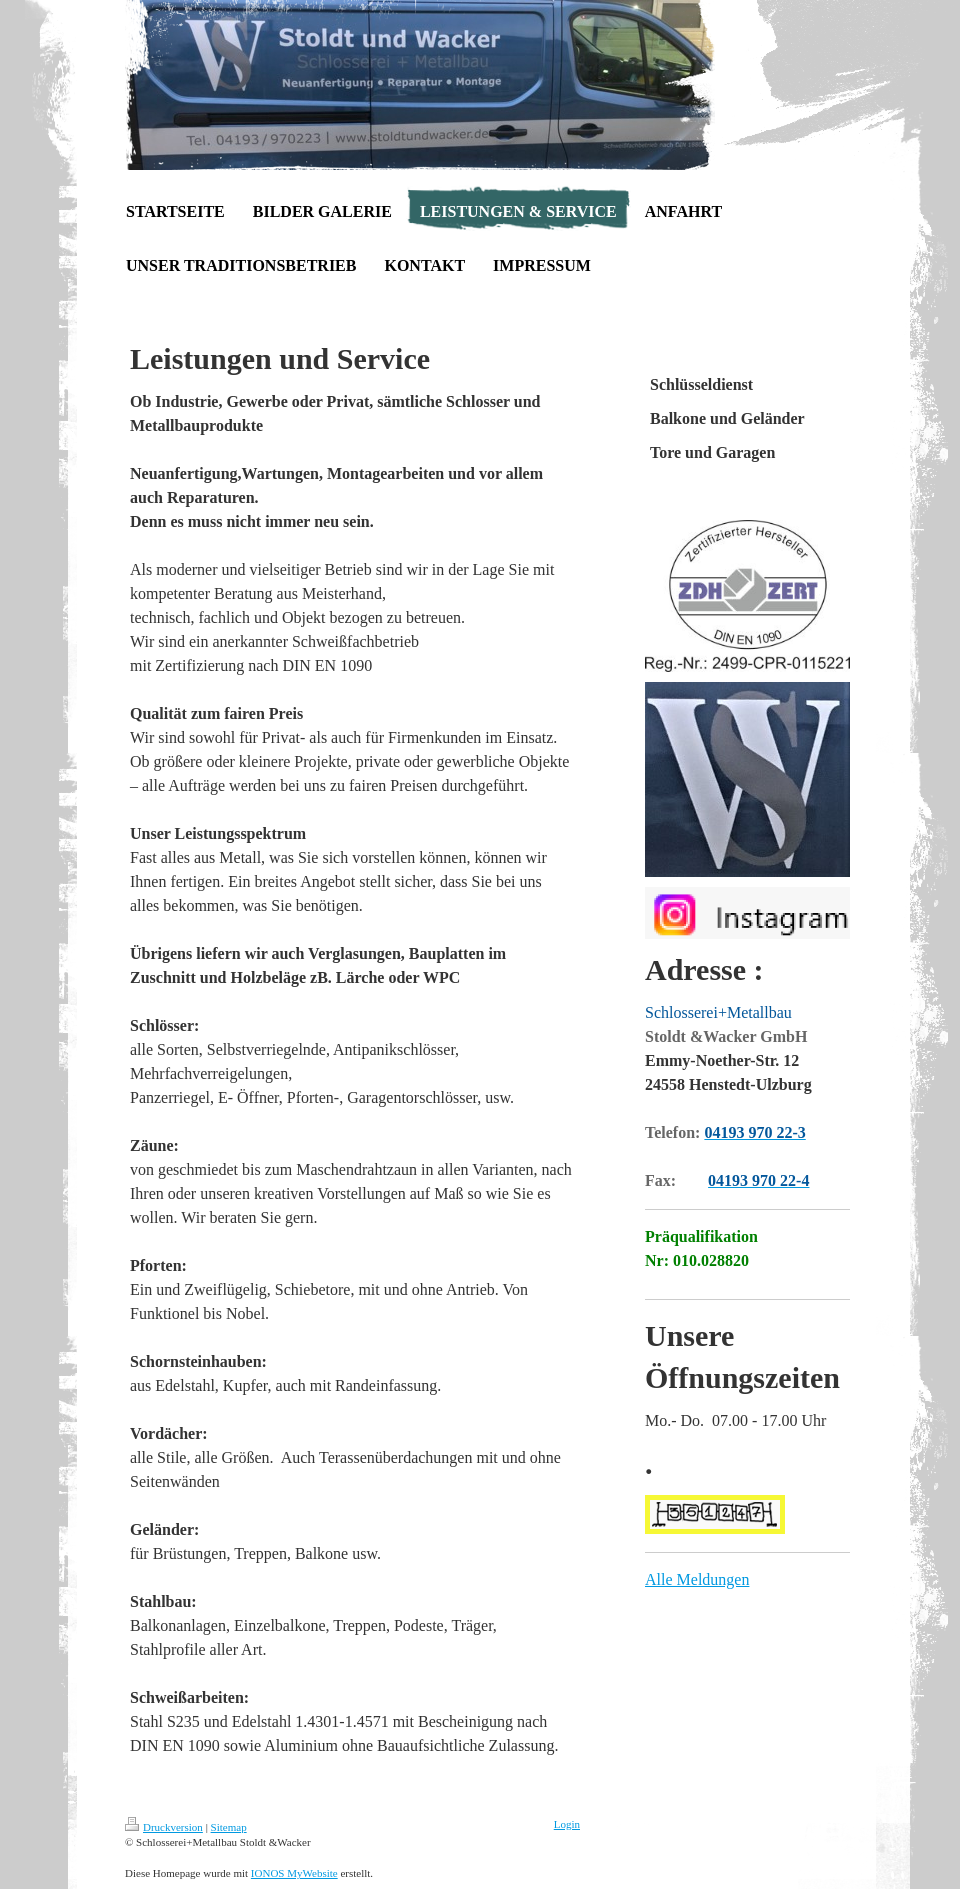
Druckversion (164, 1827)
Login (567, 1824)
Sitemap (229, 1827)
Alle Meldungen (697, 1579)
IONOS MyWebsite (294, 1873)
